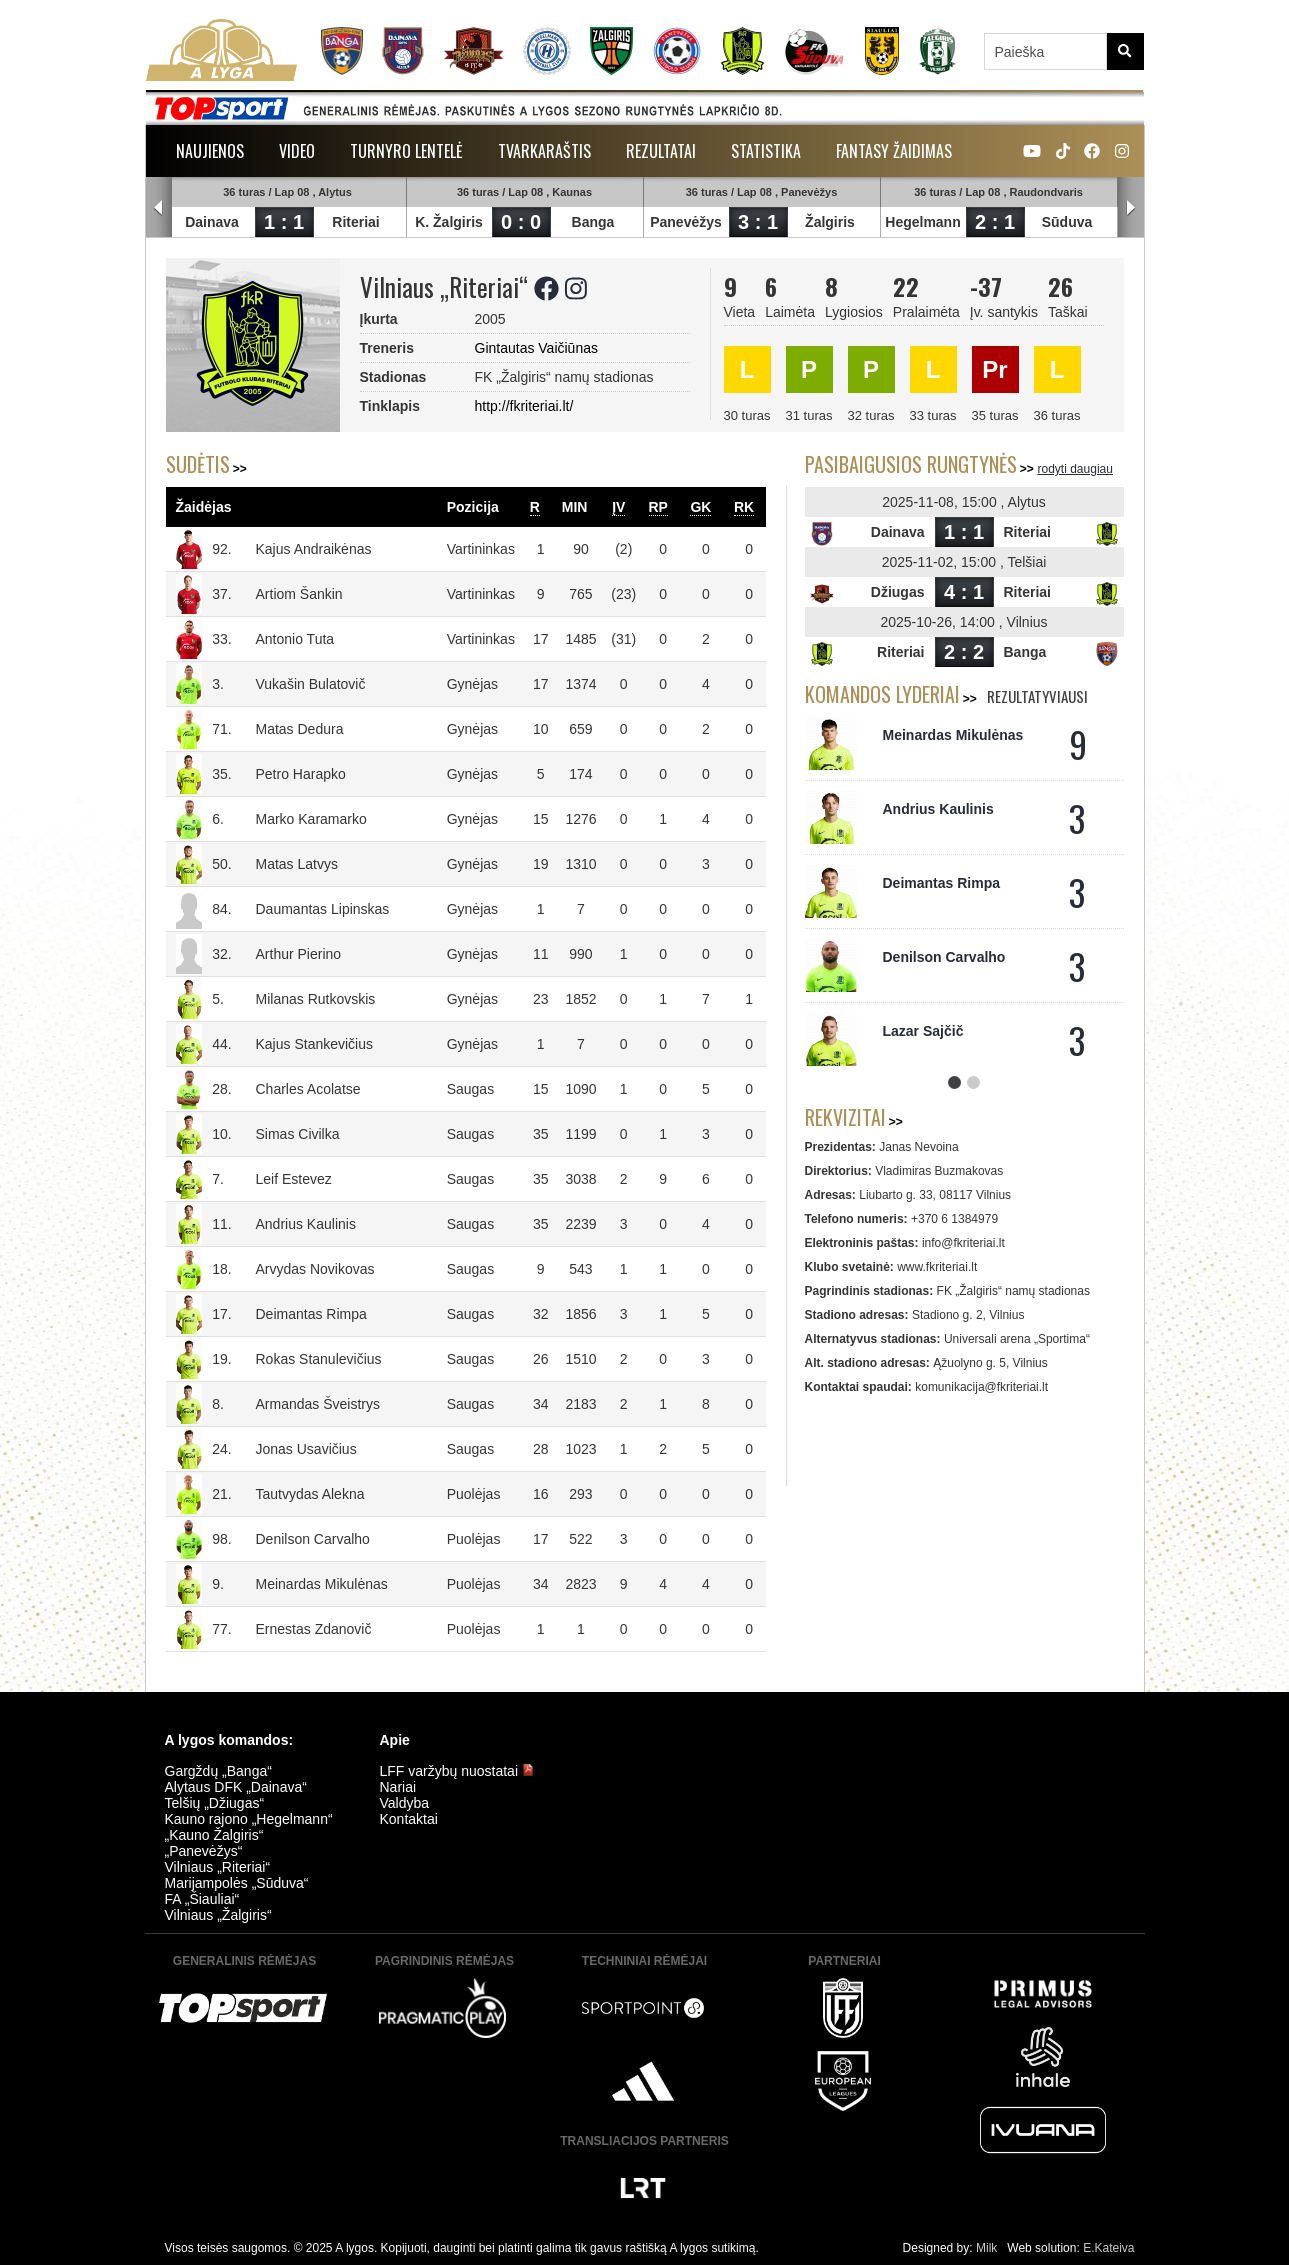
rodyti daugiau (1075, 469)
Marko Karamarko (311, 819)
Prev (159, 208)
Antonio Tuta (295, 639)
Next (1131, 208)
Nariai (398, 1787)
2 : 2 (964, 652)
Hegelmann (923, 222)
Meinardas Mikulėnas (322, 1584)
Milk (986, 2248)
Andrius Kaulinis (306, 1224)
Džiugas (898, 592)
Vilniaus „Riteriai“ (218, 1867)
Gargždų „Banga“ (218, 1771)
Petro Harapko (301, 774)
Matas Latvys (297, 864)
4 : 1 (964, 592)
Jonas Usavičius (306, 1449)
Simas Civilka (298, 1134)
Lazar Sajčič (923, 1031)
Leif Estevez (294, 1179)
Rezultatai (661, 151)
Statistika (766, 151)
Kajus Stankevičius (315, 1044)
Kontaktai (409, 1819)
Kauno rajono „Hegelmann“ (249, 1819)
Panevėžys (687, 222)
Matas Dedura (300, 729)
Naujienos (210, 151)
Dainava (213, 222)
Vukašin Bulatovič (311, 684)
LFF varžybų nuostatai (457, 1771)
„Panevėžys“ (204, 1851)
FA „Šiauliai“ (202, 1899)
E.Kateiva (1108, 2248)
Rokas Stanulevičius (319, 1359)
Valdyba (405, 1803)
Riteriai (356, 222)
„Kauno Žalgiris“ (214, 1835)
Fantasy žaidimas (894, 151)
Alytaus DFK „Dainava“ (236, 1787)
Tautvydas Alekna (310, 1494)
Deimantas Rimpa (311, 1314)
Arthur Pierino (299, 954)
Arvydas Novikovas (315, 1269)
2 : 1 (995, 222)
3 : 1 (758, 222)
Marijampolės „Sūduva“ (237, 1883)
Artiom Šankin (299, 594)
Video (297, 151)
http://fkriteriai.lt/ (524, 406)
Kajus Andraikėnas (314, 549)
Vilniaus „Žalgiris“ (218, 1915)
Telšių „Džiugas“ (215, 1803)
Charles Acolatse (308, 1089)
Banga (593, 222)
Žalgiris (831, 222)
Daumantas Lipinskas (323, 909)
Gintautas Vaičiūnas (536, 348)
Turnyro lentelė (406, 151)
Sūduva (1067, 222)
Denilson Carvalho (313, 1539)
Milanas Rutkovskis (316, 999)
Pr (994, 369)
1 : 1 (284, 222)
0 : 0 (521, 222)
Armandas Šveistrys (318, 1404)
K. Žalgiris (450, 222)
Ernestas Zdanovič (314, 1629)
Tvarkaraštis (544, 151)
